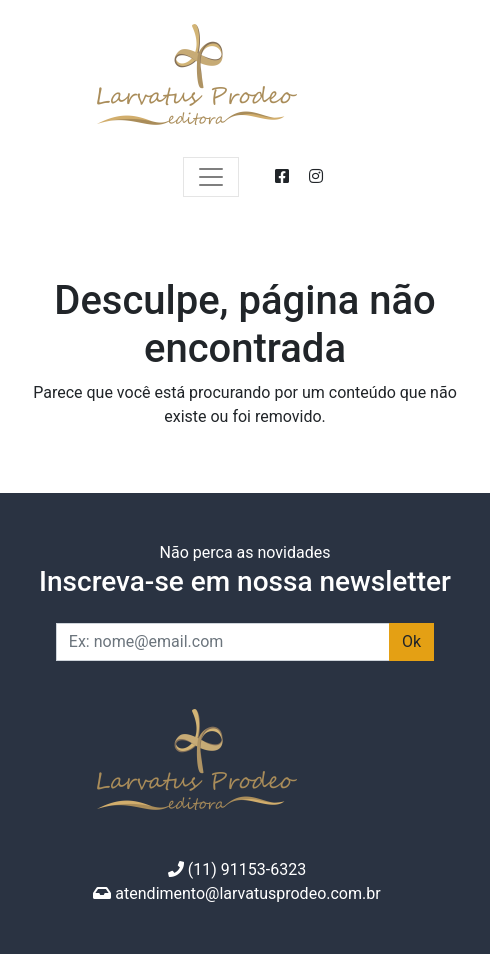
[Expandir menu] (211, 177)
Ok (411, 641)
